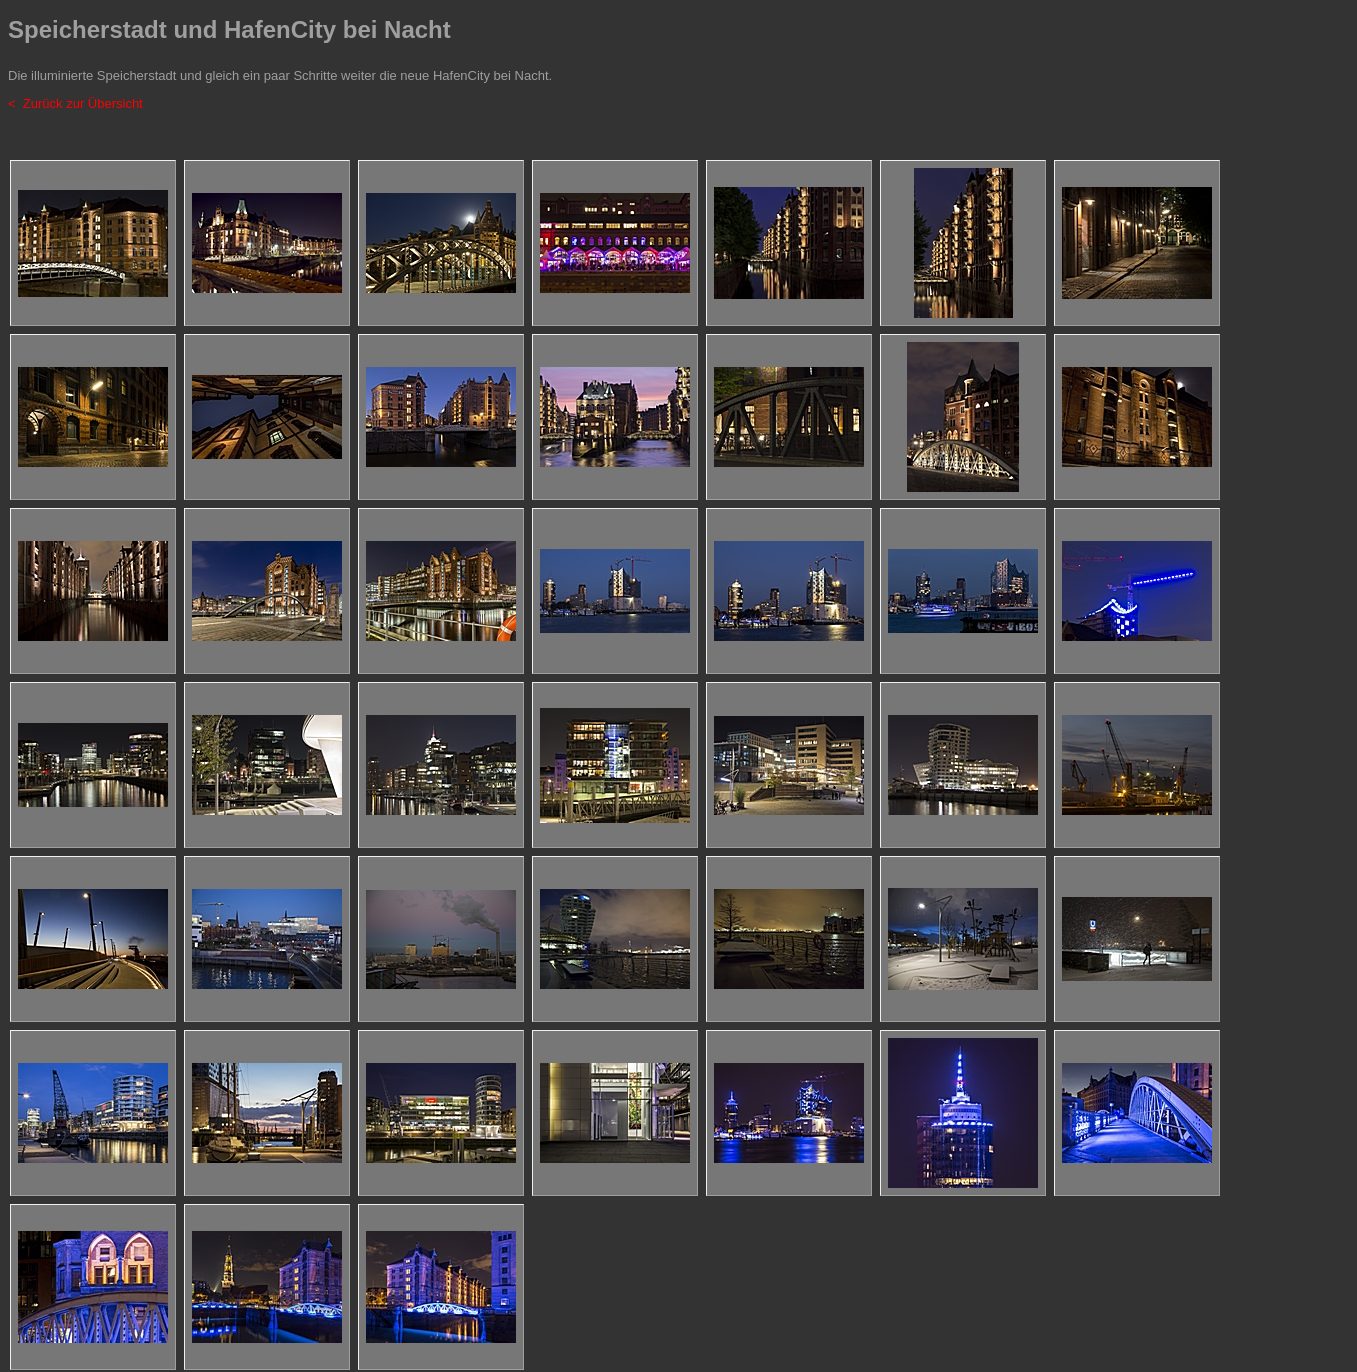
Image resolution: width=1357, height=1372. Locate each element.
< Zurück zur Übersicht (75, 103)
